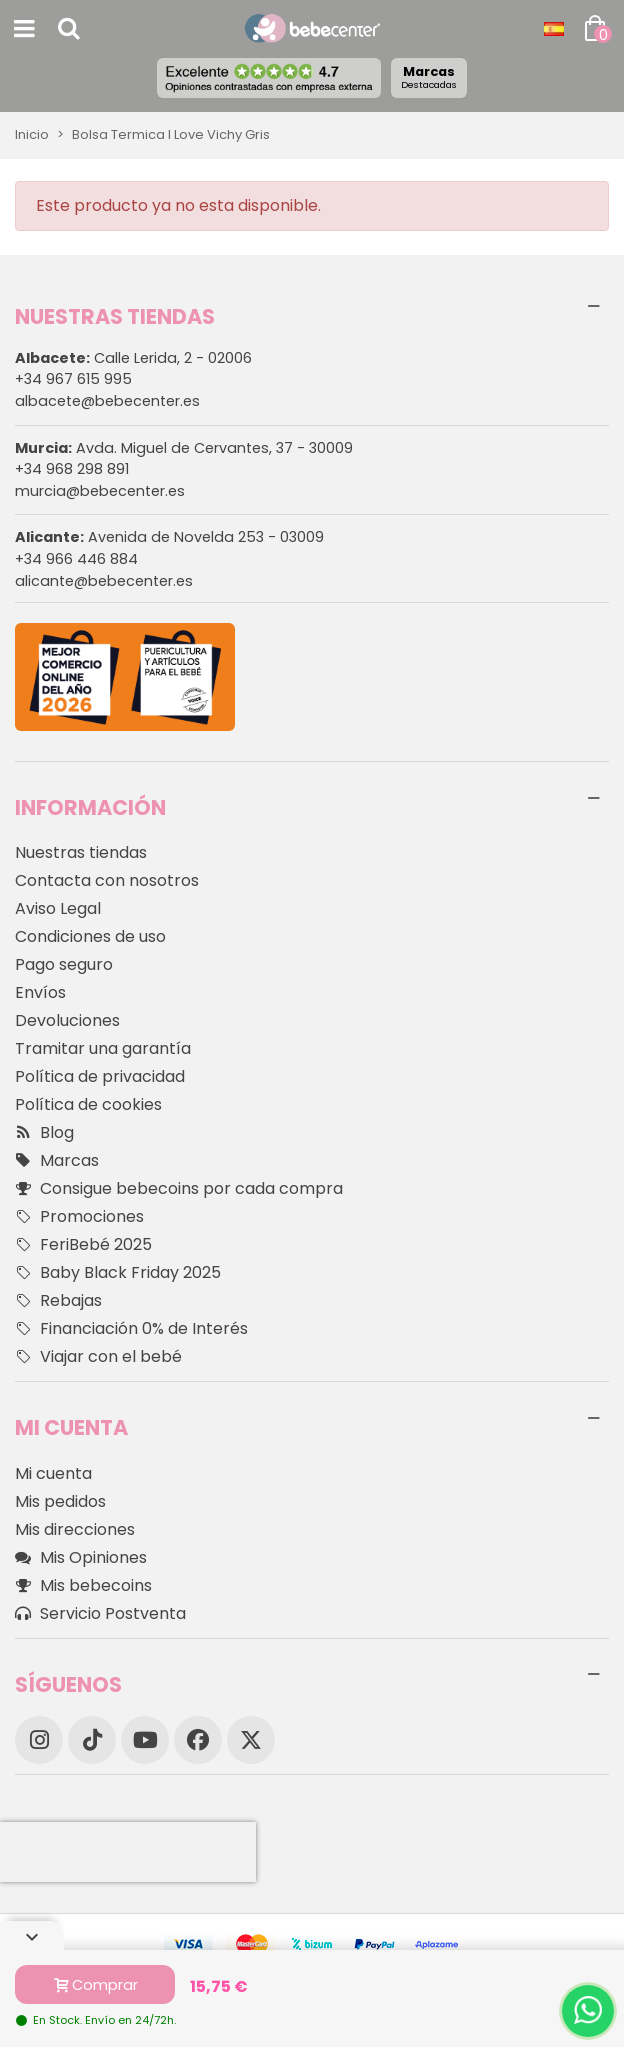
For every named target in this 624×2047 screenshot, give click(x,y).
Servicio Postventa (100, 1614)
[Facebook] (198, 1740)
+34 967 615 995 (73, 379)
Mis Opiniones (81, 1558)
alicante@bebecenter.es (104, 581)
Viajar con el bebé (98, 1357)
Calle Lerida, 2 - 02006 (133, 358)
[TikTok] (92, 1740)
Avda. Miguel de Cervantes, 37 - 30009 (184, 448)
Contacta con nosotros (107, 880)
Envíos (40, 992)
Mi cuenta (53, 1473)
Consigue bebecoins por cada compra (179, 1189)
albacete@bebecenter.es (107, 401)
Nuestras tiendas (81, 852)
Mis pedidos (60, 1501)
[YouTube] (145, 1740)
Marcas (429, 77)
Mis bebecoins (83, 1586)
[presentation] (128, 1852)
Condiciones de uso (90, 936)
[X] (251, 1740)
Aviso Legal (58, 908)
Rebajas (58, 1301)
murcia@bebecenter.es (100, 491)
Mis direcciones (75, 1529)
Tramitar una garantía (103, 1048)
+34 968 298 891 (72, 469)
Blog (44, 1133)
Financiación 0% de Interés (131, 1329)
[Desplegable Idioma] (554, 29)
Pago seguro (64, 964)
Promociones (79, 1217)
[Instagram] (39, 1740)
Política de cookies (88, 1104)
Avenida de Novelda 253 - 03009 (169, 537)
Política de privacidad (100, 1076)
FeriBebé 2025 (83, 1245)
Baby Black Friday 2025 (118, 1273)
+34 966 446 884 (76, 559)
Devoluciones (67, 1020)
